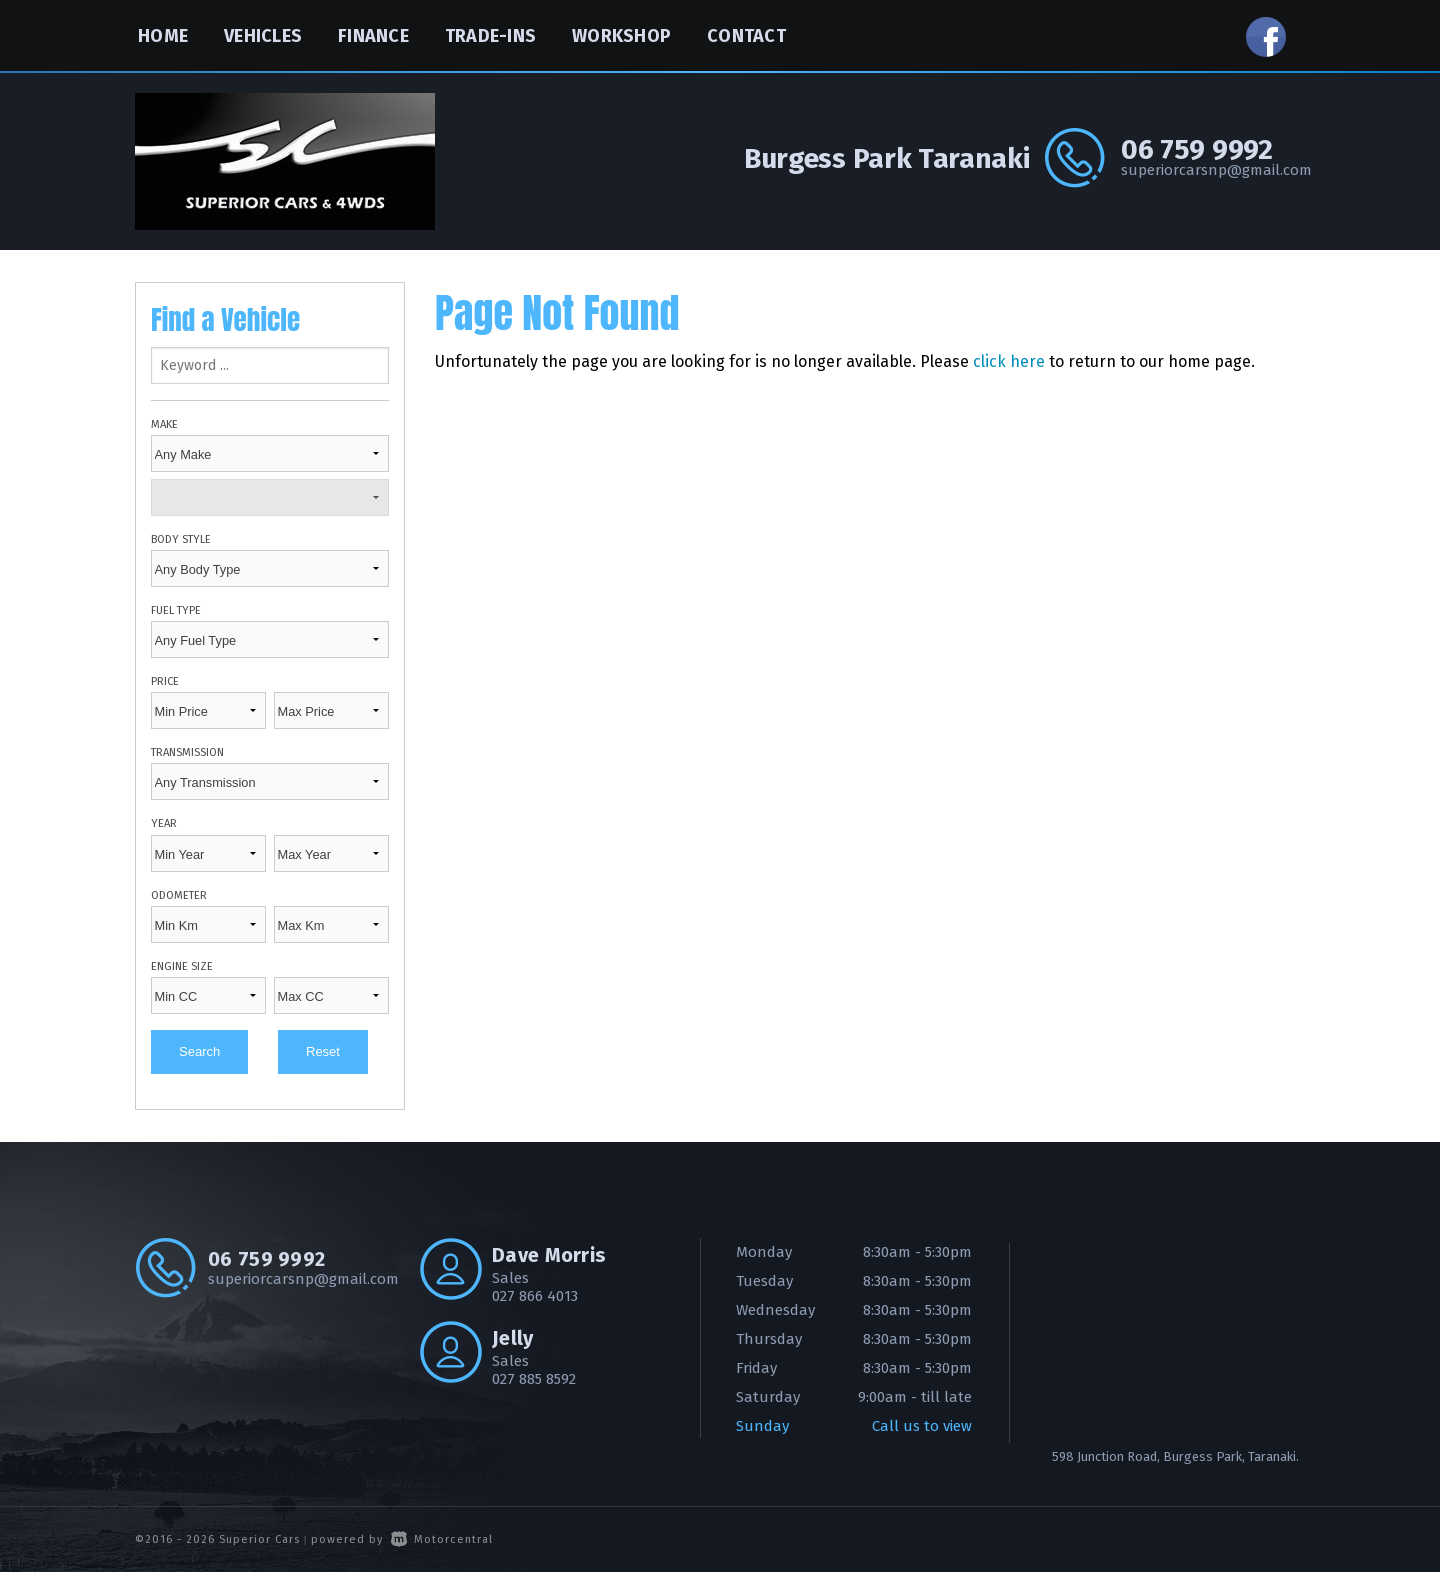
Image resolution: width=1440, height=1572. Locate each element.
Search (199, 1051)
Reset (323, 1051)
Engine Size (182, 966)
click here (1009, 361)
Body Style (181, 539)
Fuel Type (176, 610)
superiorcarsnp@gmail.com (1213, 170)
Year (164, 823)
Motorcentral (442, 1539)
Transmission (187, 752)
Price (165, 681)
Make (164, 424)
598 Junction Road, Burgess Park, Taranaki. (1175, 1456)
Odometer (179, 895)
